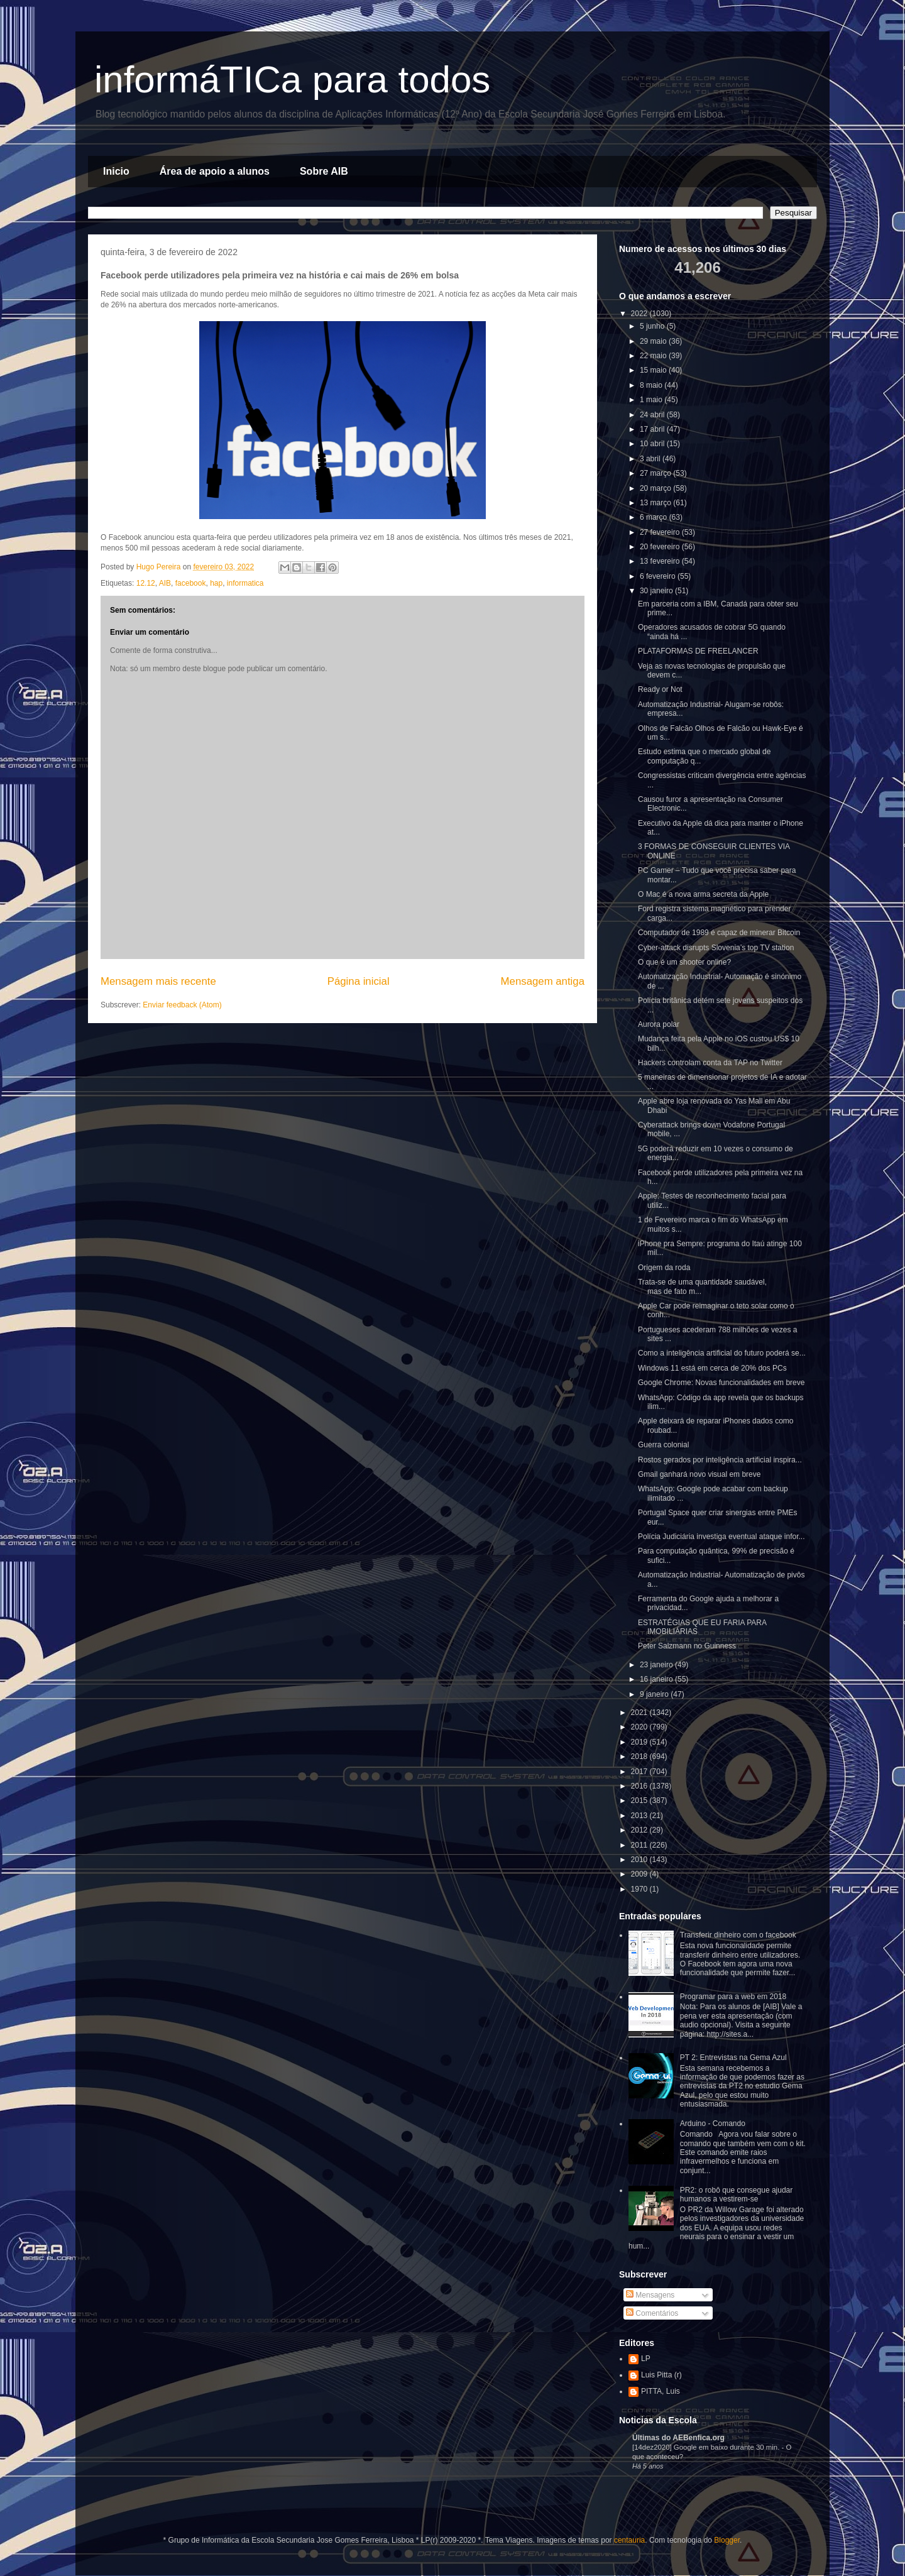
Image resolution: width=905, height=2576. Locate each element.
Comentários (652, 2313)
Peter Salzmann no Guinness (687, 1646)
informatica (245, 583)
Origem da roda (664, 1267)
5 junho (653, 326)
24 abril (653, 414)
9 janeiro (655, 1694)
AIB (165, 583)
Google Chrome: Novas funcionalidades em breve (721, 1382)
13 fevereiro (661, 561)
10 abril (653, 443)
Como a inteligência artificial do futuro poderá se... (722, 1353)
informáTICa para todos (292, 79)
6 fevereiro (658, 576)
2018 (640, 1756)
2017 (640, 1771)
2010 (640, 1859)
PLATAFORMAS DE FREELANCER (698, 651)
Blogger (727, 2540)
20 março (656, 488)
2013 (640, 1815)
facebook (190, 583)
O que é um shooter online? (684, 962)
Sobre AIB (324, 171)
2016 (640, 1786)
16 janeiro (657, 1679)
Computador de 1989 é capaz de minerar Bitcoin (719, 932)
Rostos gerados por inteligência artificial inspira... (720, 1459)
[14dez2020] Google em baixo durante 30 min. (706, 2447)
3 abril (651, 458)
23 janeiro (657, 1664)
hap (216, 583)
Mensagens (650, 2295)
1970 (640, 1889)
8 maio (652, 385)
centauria (629, 2540)
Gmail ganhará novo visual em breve (699, 1474)
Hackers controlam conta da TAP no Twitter (710, 1062)
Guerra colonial (663, 1444)
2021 (640, 1712)
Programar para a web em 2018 (733, 1996)
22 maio (654, 355)
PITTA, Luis (660, 2391)
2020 (640, 1727)
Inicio (116, 171)
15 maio (654, 370)
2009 (640, 1874)
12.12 (145, 583)
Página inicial (358, 981)
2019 (640, 1742)
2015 (640, 1800)
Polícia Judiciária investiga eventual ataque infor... (721, 1536)
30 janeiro (657, 590)
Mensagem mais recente (158, 981)
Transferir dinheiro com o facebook (738, 1935)
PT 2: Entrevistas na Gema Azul (733, 2057)
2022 (640, 313)
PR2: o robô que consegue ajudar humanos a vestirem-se (736, 2194)
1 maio (652, 399)
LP (645, 2358)
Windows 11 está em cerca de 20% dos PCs (712, 1368)
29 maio (654, 341)
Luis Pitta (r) (661, 2374)
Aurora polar (658, 1024)
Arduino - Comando (712, 2123)
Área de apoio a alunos (215, 171)
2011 (640, 1845)
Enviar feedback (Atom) (182, 1004)
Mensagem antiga (542, 981)
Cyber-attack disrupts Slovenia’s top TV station (716, 947)
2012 (640, 1830)
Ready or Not (660, 689)
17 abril (653, 429)
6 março (654, 517)
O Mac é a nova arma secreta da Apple (703, 894)
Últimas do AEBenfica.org (678, 2437)
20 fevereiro (661, 546)
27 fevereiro (661, 532)
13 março (656, 502)
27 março (656, 473)
